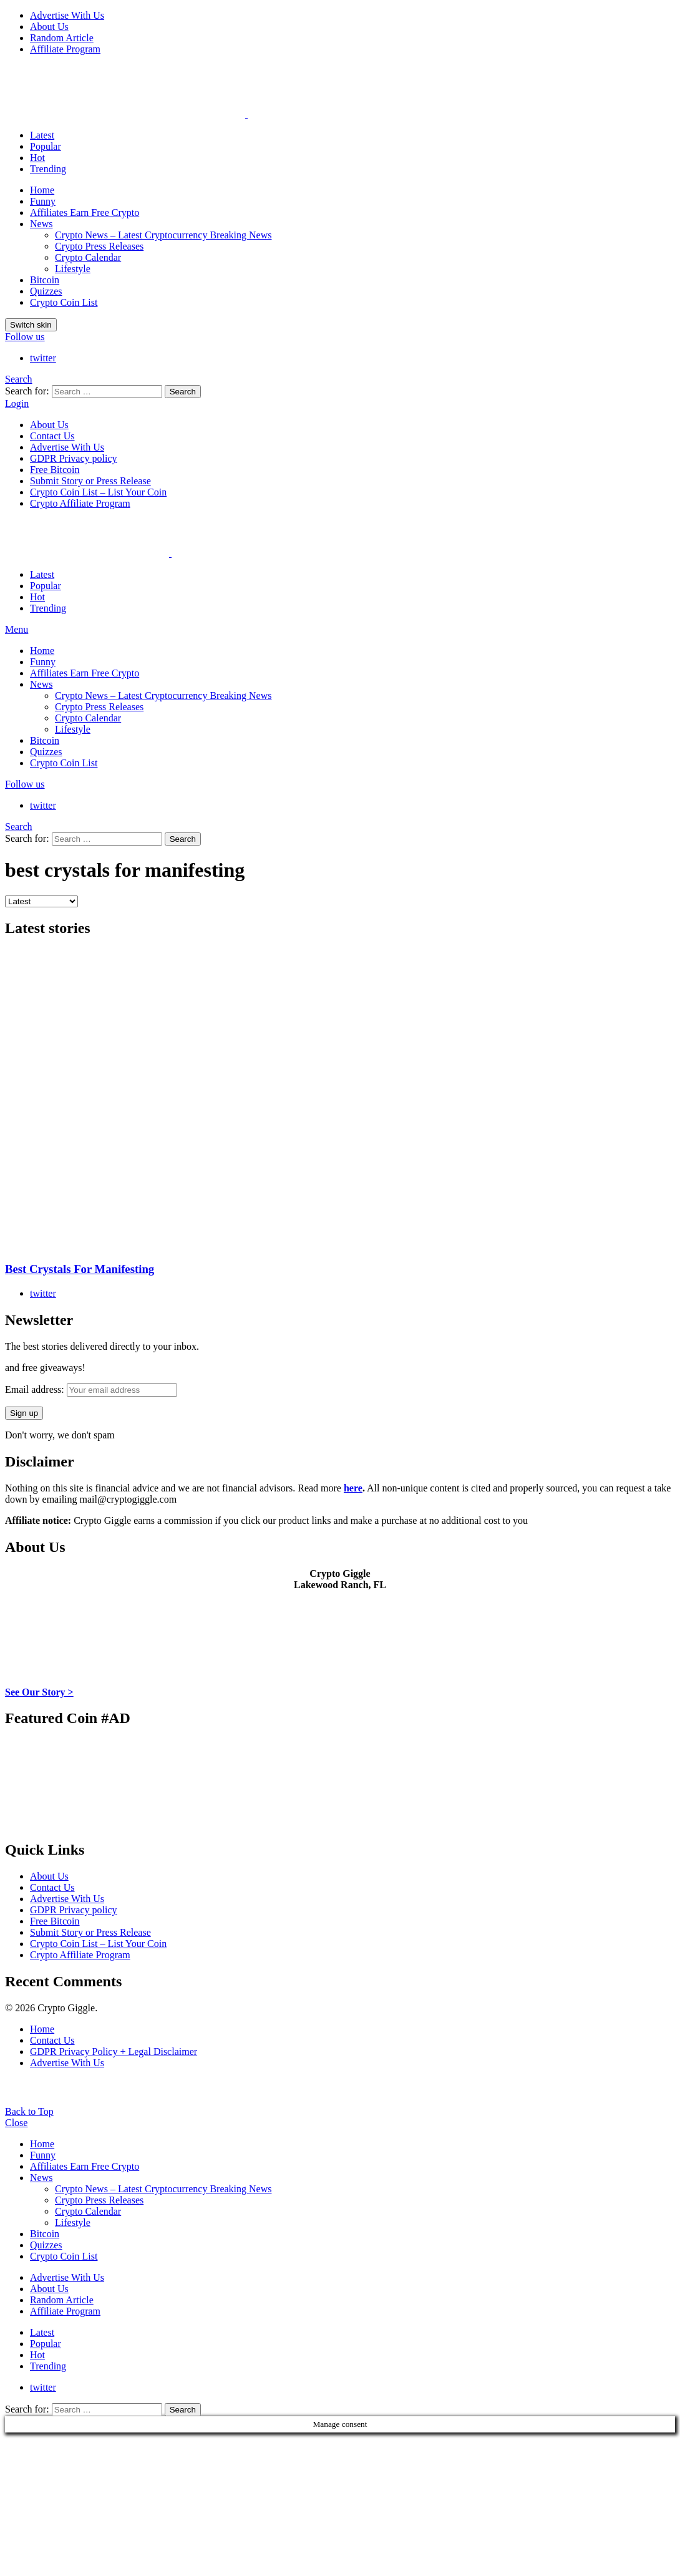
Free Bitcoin (55, 469)
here (353, 1488)
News (41, 223)
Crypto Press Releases (99, 246)
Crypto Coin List (63, 302)
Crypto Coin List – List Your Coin (98, 492)
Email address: (91, 1389)
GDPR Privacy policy (73, 458)
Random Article (62, 37)
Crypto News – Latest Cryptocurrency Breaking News (163, 235)
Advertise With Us (67, 15)
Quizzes (46, 291)
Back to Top (29, 2111)
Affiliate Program (65, 49)
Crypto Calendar (88, 257)
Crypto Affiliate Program (80, 503)
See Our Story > (39, 1692)
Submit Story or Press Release (90, 481)
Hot (37, 157)
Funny (43, 201)
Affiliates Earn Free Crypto (84, 212)
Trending (48, 168)
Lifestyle (72, 268)
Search (183, 391)
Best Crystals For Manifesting (79, 1269)
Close (16, 2122)
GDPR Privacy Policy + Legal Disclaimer (113, 2051)
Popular (45, 146)
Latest (42, 135)
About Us (49, 26)
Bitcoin (44, 280)
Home (42, 190)
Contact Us (52, 436)
